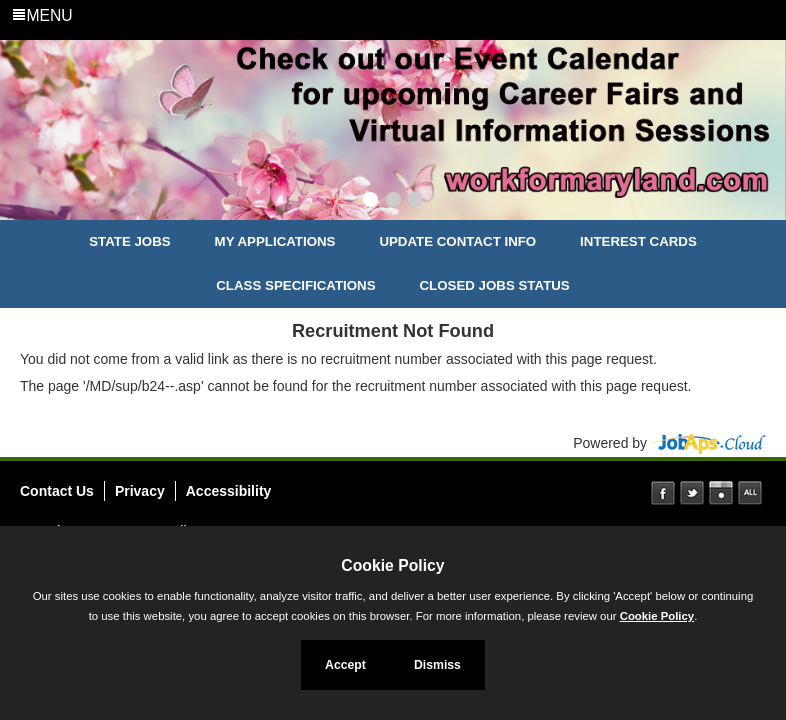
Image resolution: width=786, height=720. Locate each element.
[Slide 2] (393, 202)
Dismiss (437, 665)
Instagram (721, 493)
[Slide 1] (370, 202)
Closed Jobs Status (495, 285)
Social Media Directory (750, 493)
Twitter (692, 493)
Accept (345, 665)
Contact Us (57, 491)
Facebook (663, 493)
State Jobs (130, 241)
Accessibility (229, 491)
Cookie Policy (392, 565)
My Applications (275, 241)
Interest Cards (638, 241)
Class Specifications (295, 285)
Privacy (140, 491)
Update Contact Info (457, 241)
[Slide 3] (415, 202)
